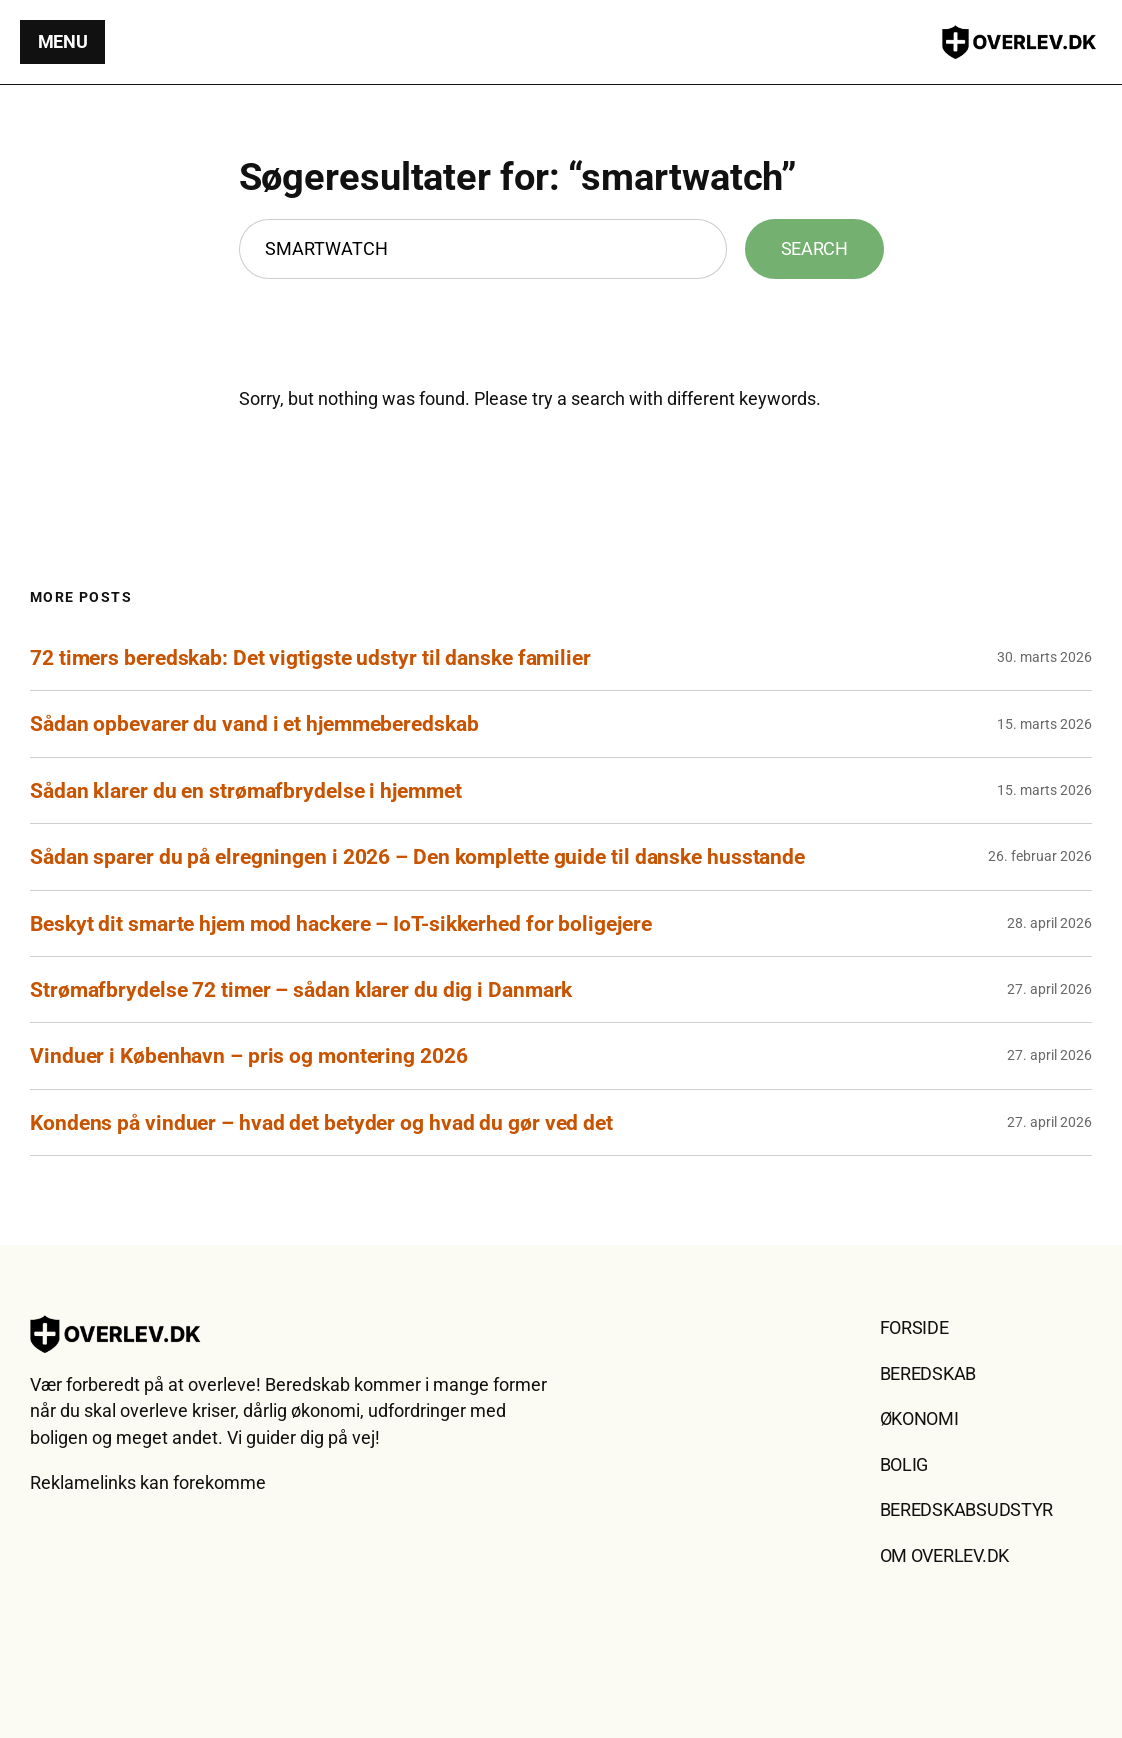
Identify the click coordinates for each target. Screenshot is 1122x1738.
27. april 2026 (1049, 989)
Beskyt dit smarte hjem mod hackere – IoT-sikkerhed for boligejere (341, 923)
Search (814, 249)
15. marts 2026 (1044, 724)
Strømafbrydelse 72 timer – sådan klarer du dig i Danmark (301, 989)
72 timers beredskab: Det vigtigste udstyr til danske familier (310, 657)
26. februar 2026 (1040, 856)
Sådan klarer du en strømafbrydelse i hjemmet (246, 790)
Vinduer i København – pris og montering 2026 (249, 1055)
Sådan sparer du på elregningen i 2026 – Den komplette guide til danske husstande (417, 856)
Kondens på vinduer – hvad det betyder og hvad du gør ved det (321, 1122)
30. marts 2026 (1044, 657)
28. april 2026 (1049, 923)
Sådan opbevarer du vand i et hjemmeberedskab (254, 723)
